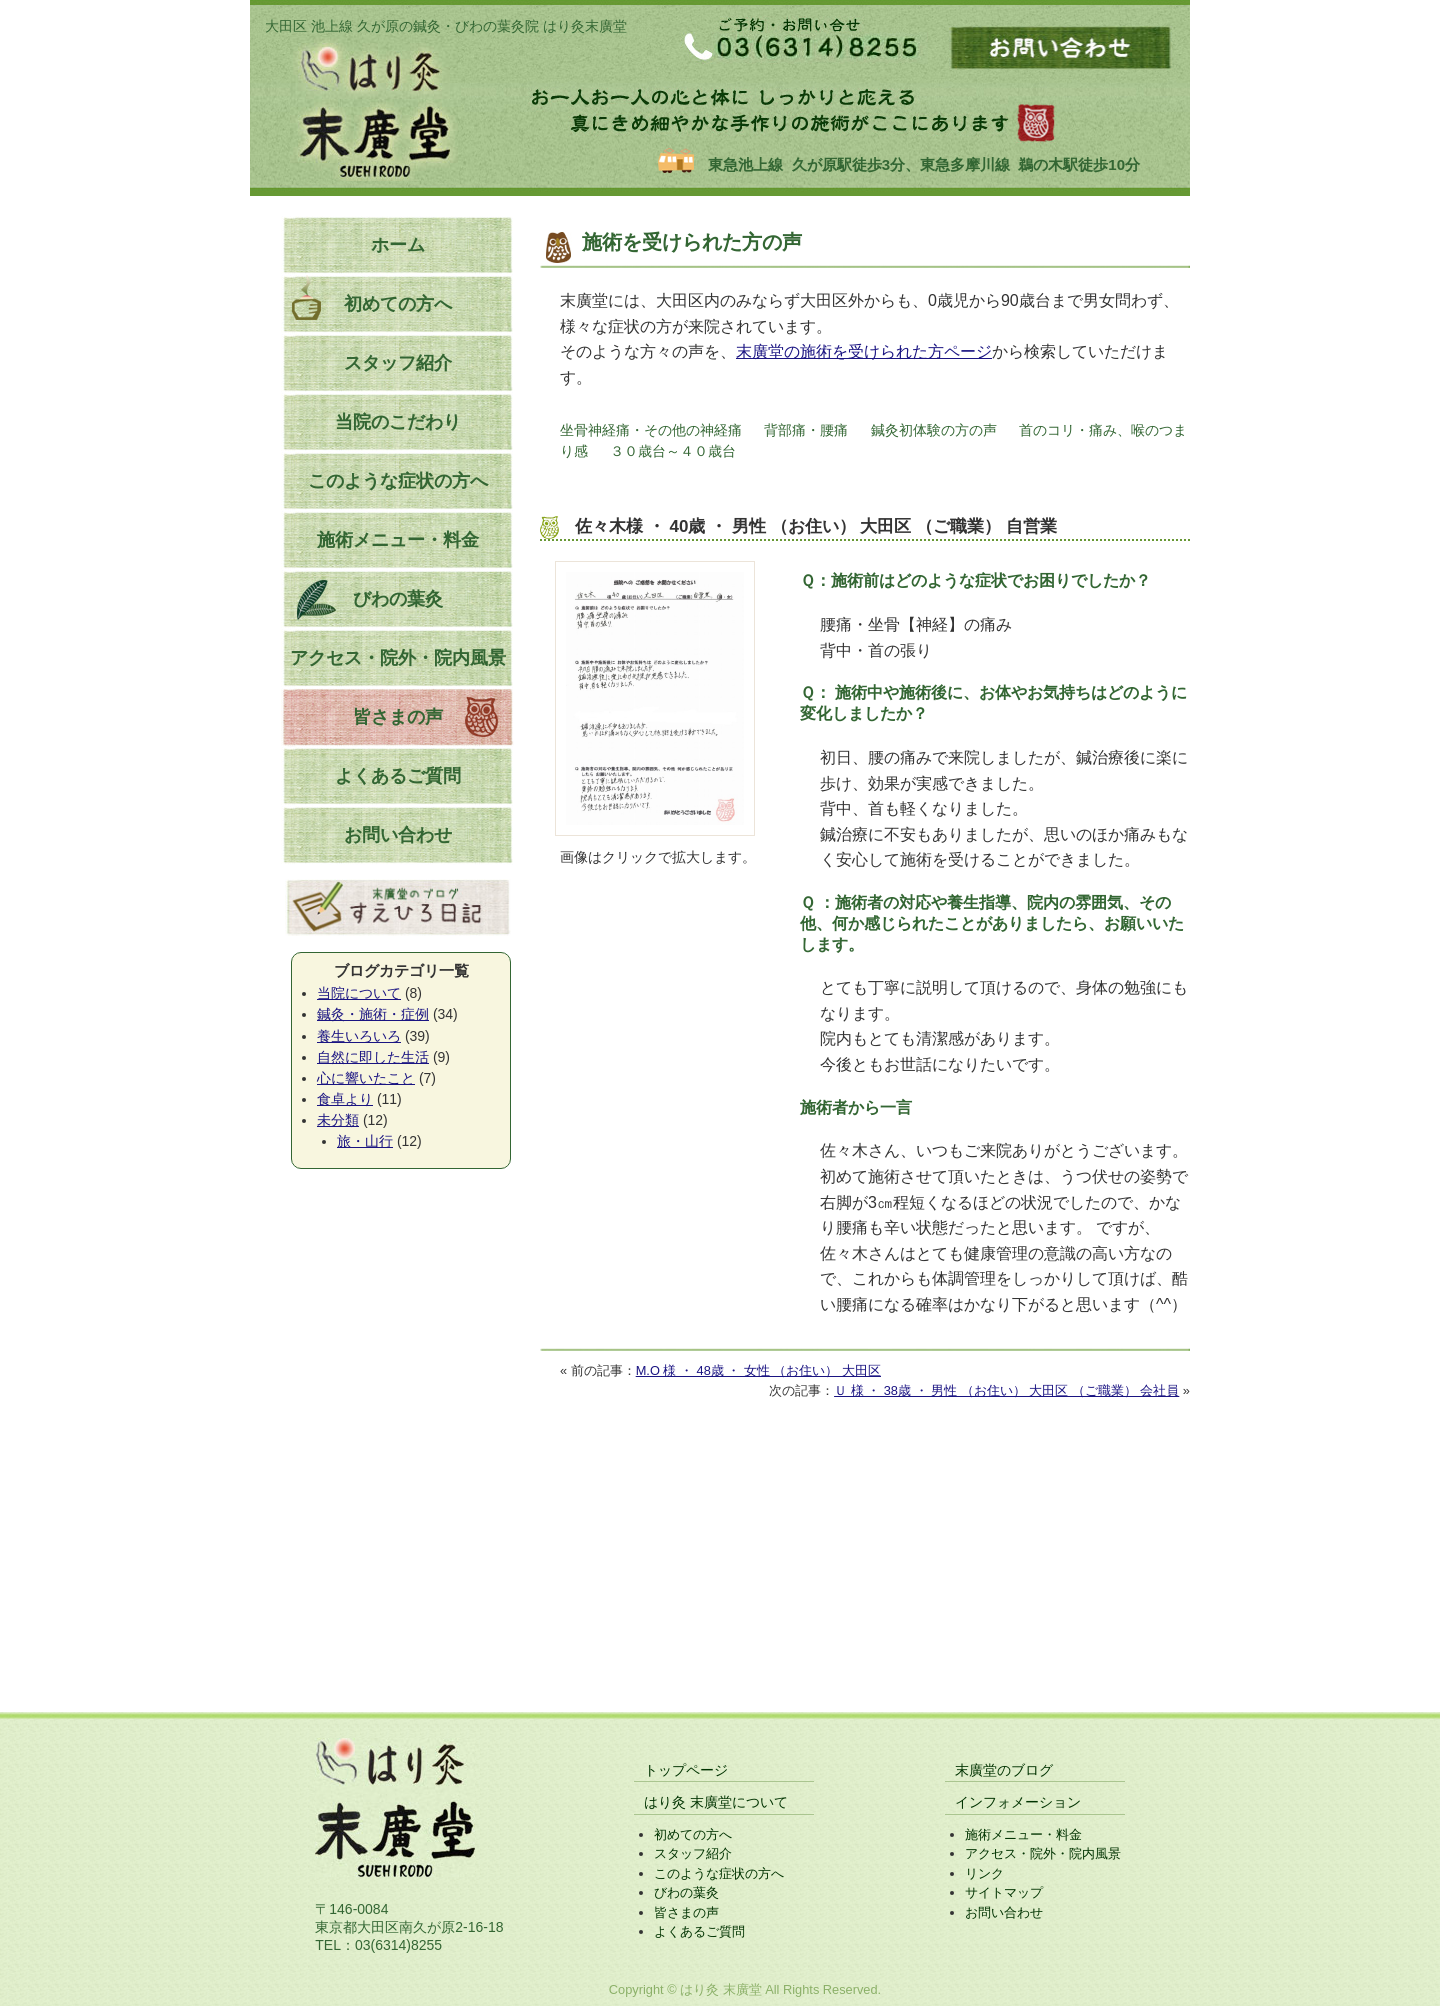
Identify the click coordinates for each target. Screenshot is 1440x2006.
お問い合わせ (398, 835)
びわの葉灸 (398, 599)
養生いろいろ (359, 1036)
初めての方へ (398, 304)
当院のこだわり (398, 422)
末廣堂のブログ (1004, 1770)
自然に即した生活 (373, 1057)
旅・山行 (365, 1141)
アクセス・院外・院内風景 (398, 658)
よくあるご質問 (398, 776)
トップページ (686, 1770)
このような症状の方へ (398, 481)
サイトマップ (1004, 1892)
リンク (984, 1873)
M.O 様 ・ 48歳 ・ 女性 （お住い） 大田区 (758, 1370)
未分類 (338, 1120)
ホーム (398, 245)
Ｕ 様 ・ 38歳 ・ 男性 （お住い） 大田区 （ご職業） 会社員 (1006, 1390)
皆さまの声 (398, 717)
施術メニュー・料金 (398, 540)
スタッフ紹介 (398, 363)
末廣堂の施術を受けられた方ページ (864, 351)
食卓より (345, 1099)
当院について (359, 993)
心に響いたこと (366, 1078)
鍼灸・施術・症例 (373, 1014)
